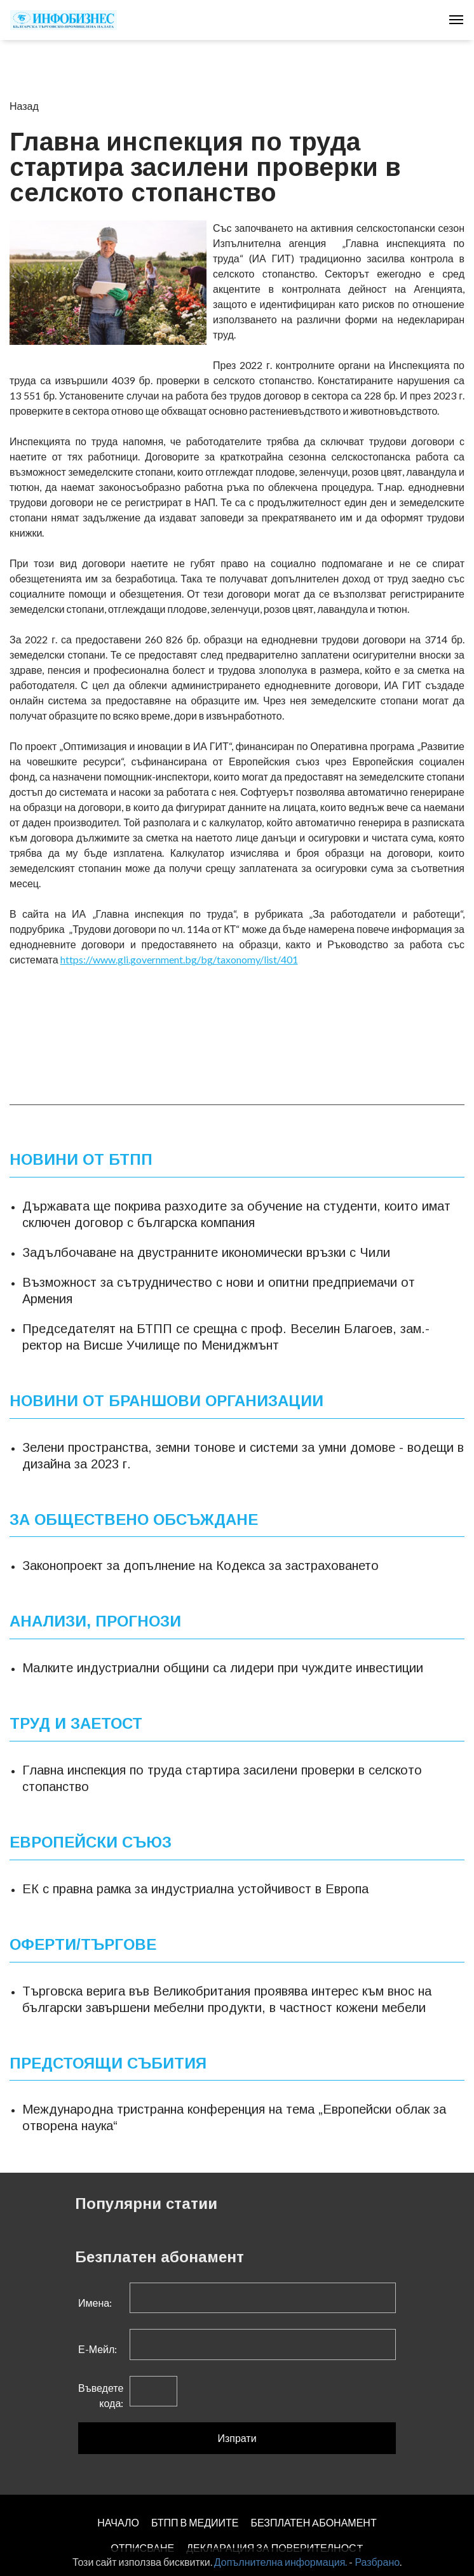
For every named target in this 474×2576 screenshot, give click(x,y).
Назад (24, 106)
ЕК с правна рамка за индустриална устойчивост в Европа (195, 1889)
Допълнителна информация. (281, 2562)
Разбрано (377, 2562)
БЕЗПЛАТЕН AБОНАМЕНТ (313, 2522)
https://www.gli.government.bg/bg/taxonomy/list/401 (179, 959)
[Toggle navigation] (456, 19)
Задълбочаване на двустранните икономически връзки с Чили (206, 1252)
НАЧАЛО (118, 2522)
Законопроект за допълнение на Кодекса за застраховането (200, 1566)
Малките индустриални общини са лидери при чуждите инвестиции (222, 1668)
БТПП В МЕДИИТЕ (195, 2522)
